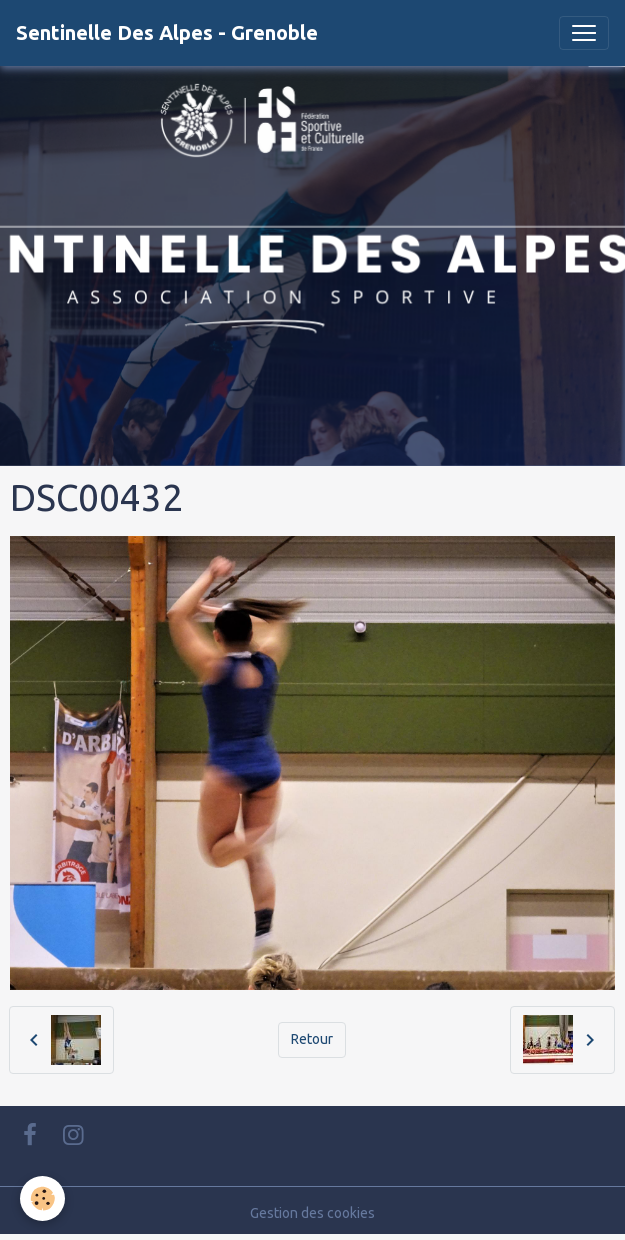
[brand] (167, 33)
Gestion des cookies (312, 1213)
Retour (312, 1039)
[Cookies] (42, 1198)
